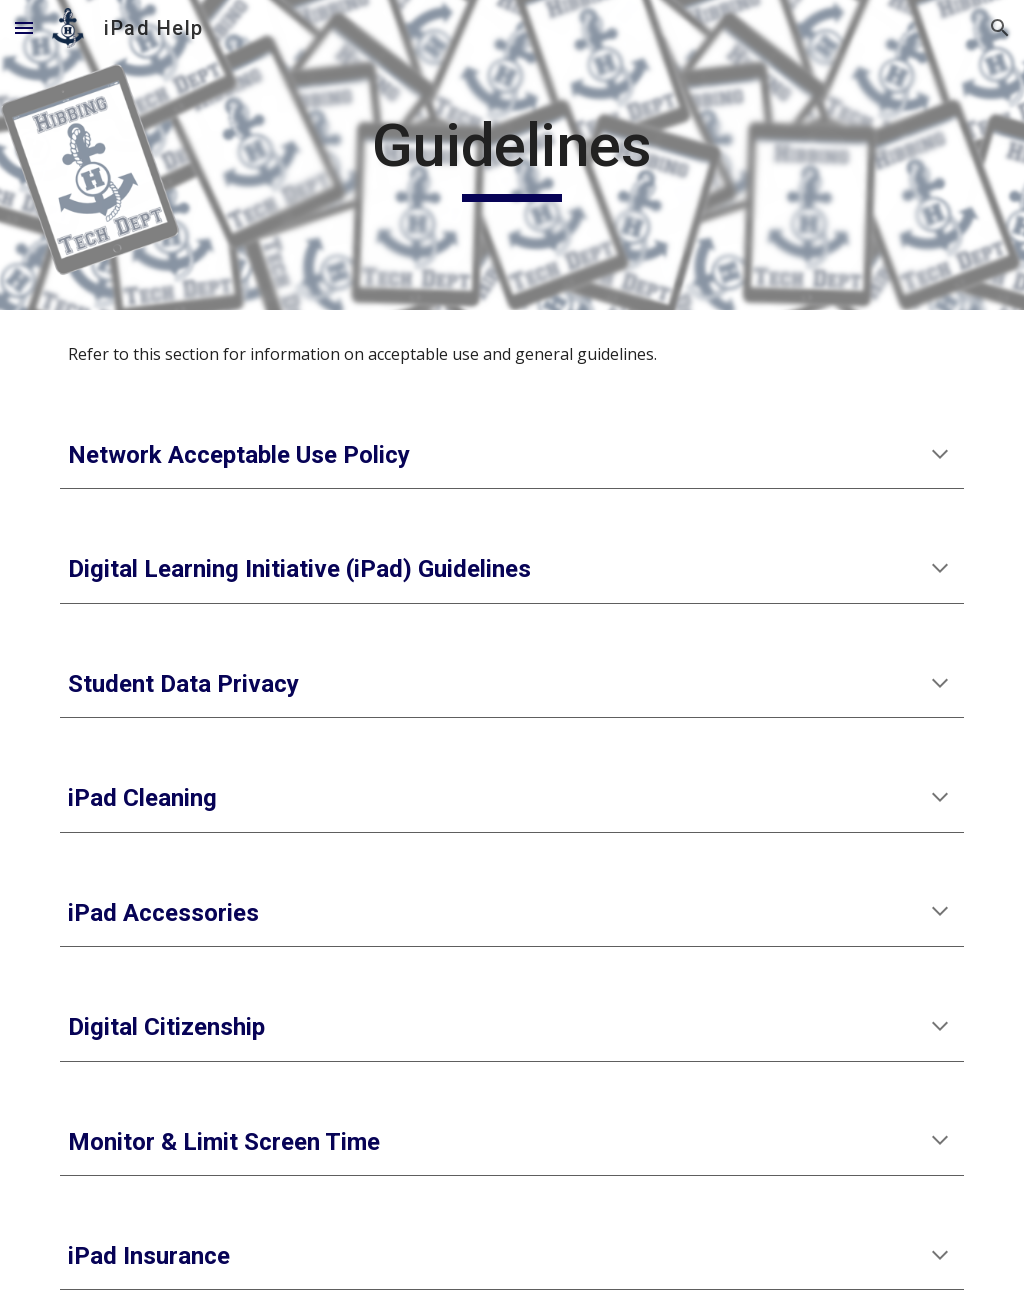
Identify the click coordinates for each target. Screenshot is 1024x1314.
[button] (24, 27)
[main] (511, 155)
